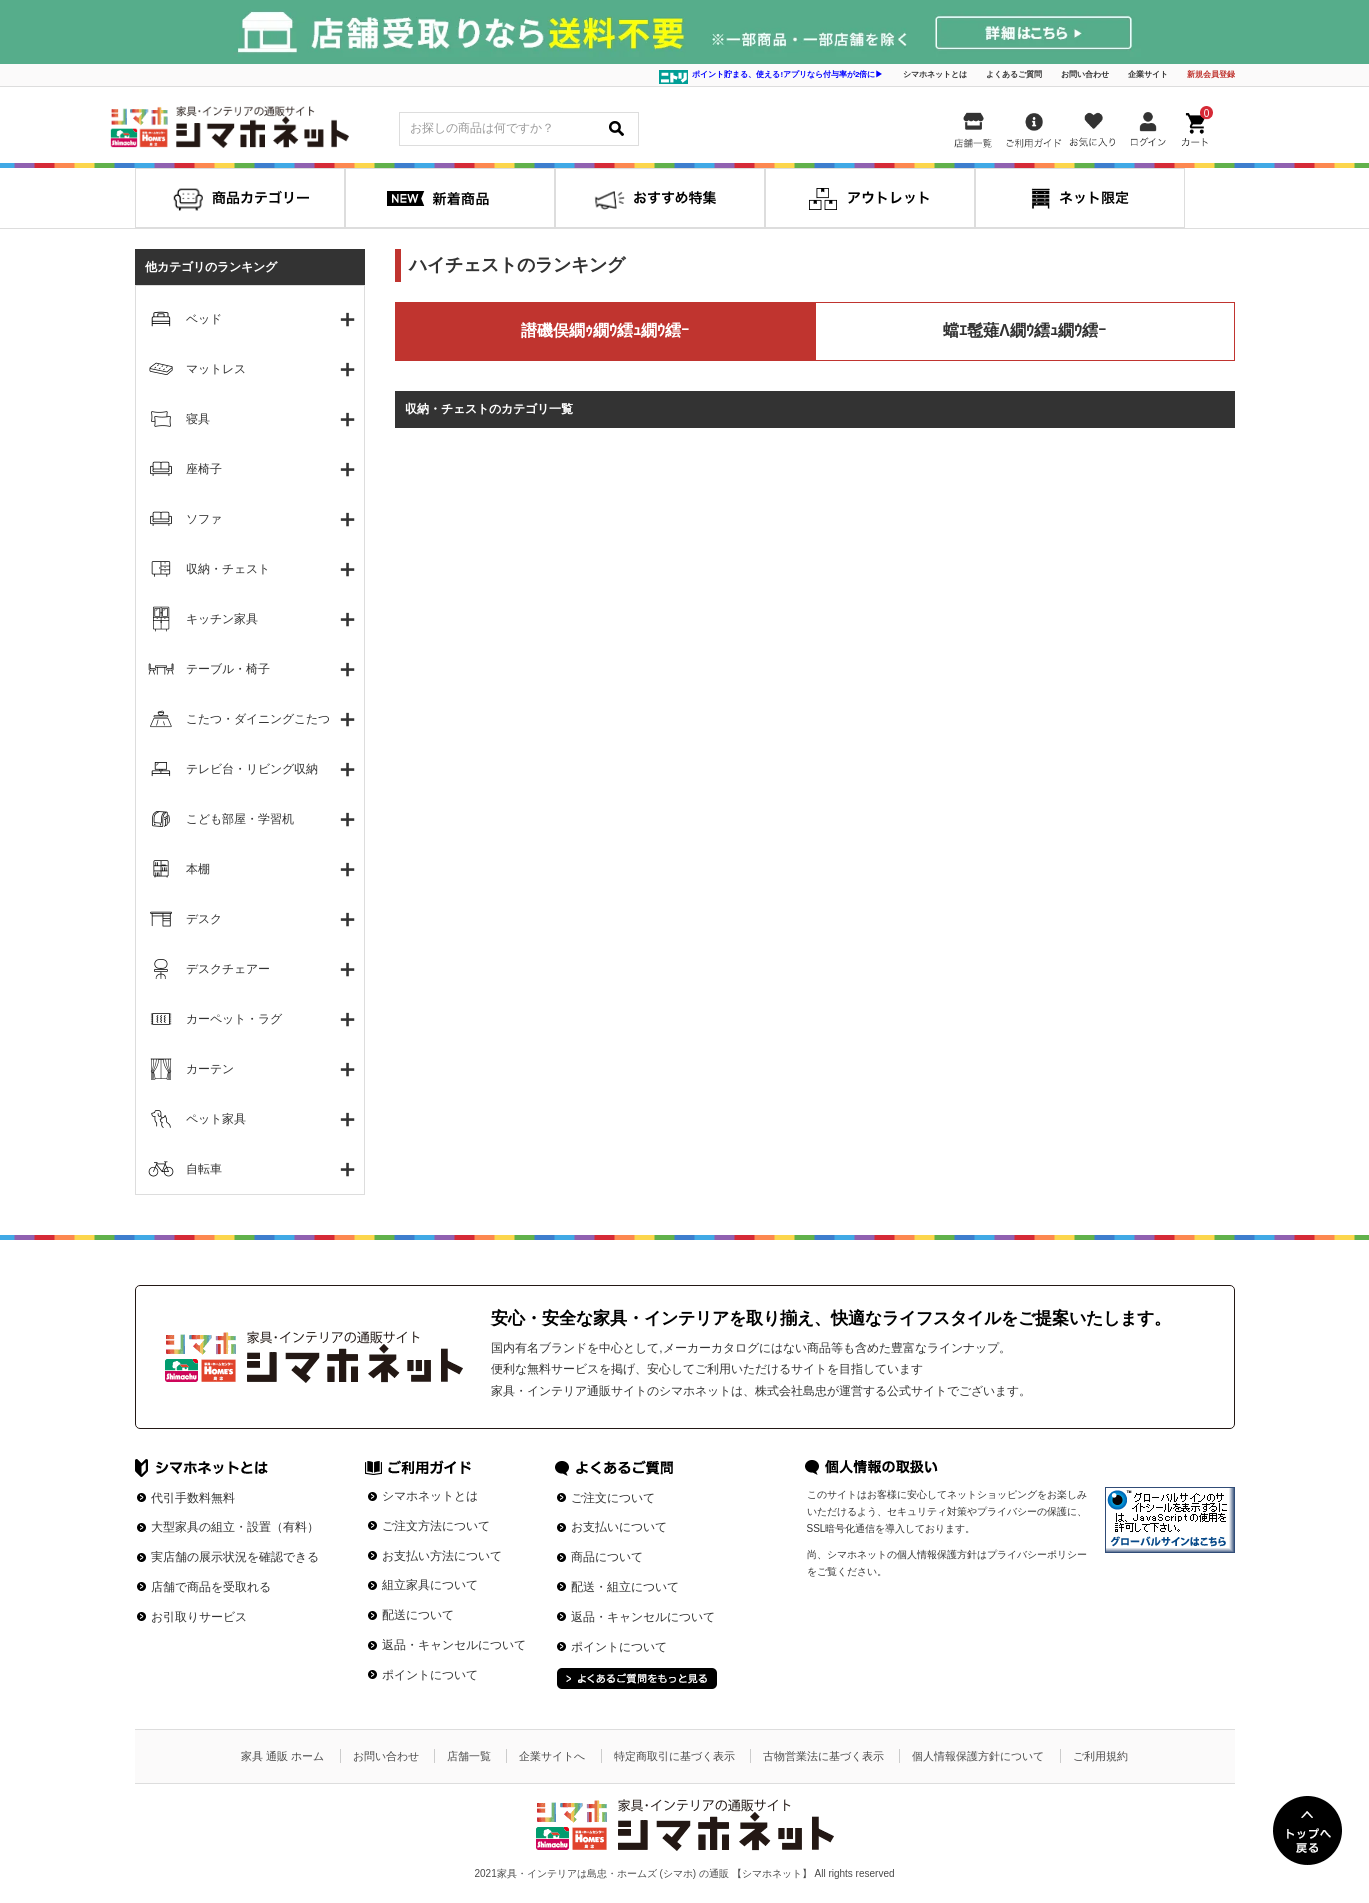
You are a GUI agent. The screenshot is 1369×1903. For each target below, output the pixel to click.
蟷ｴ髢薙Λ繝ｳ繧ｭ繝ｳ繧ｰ (1024, 330)
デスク (204, 919)
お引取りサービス (199, 1617)
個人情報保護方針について (978, 1756)
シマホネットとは (935, 74)
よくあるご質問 (1014, 74)
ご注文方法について (436, 1526)
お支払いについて (619, 1527)
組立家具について (430, 1585)
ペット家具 (216, 1119)
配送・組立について (625, 1587)
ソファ (204, 519)
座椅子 (204, 469)
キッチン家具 (222, 619)
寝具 (198, 419)
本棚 (198, 869)
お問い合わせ (1085, 74)
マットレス (216, 369)
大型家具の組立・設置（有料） (235, 1527)
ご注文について (613, 1498)
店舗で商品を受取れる (211, 1587)
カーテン (210, 1069)
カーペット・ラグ (234, 1019)
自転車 (204, 1169)
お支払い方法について (442, 1556)
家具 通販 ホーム (282, 1756)
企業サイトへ (552, 1756)
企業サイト (1148, 74)
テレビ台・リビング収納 (252, 769)
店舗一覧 (469, 1756)
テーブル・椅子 (228, 669)
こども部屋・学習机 (240, 819)
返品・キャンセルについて (454, 1645)
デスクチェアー (228, 969)
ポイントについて (430, 1675)
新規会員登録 (1211, 74)
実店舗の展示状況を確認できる (235, 1557)
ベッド (204, 319)
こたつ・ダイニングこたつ (258, 719)
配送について (418, 1615)
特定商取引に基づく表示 (674, 1756)
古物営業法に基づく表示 (823, 1756)
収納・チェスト (228, 569)
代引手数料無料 (193, 1498)
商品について (607, 1557)
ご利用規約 (1100, 1756)
